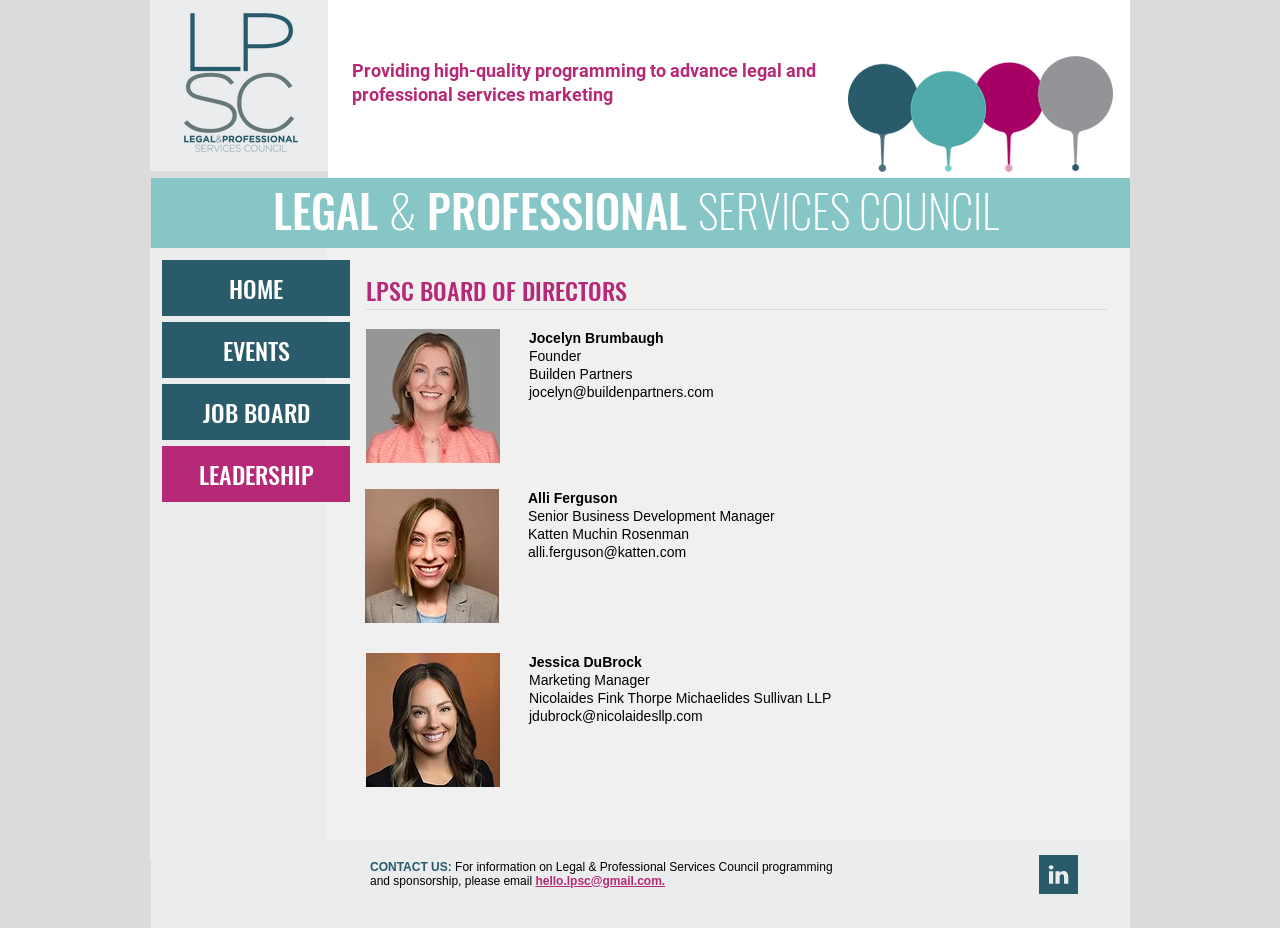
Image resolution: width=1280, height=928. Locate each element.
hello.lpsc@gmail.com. (600, 881)
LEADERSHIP (256, 474)
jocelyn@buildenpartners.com (621, 392)
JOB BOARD (256, 412)
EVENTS (256, 350)
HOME (256, 288)
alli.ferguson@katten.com (607, 552)
